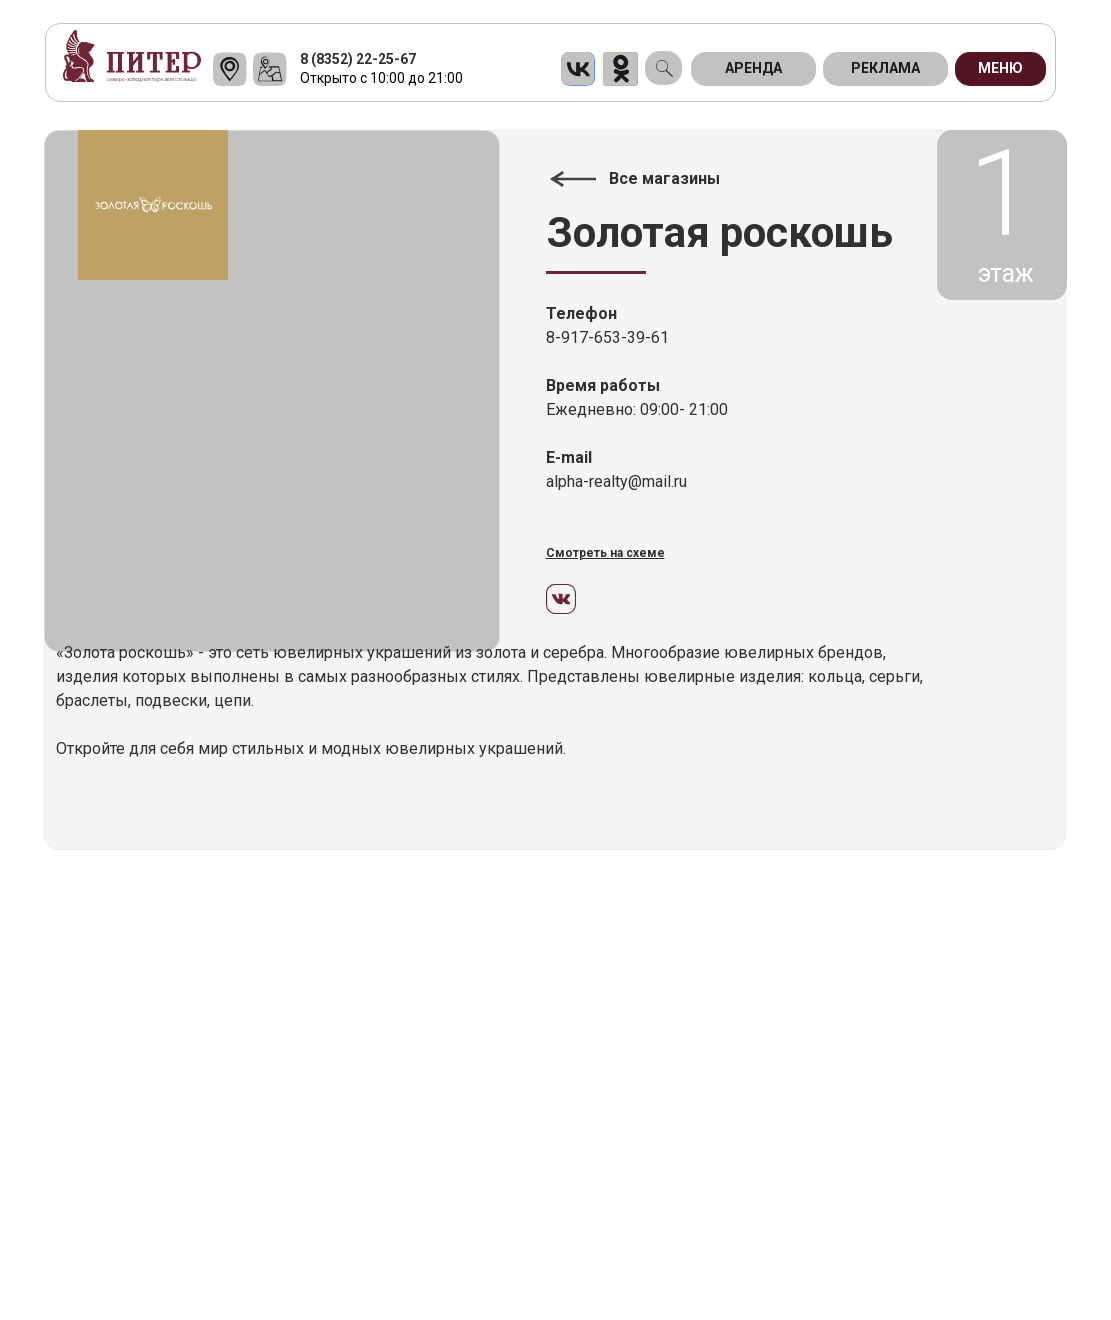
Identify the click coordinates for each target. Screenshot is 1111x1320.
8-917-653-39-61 (607, 337)
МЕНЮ (1000, 68)
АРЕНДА (753, 68)
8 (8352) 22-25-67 (358, 59)
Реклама (885, 68)
